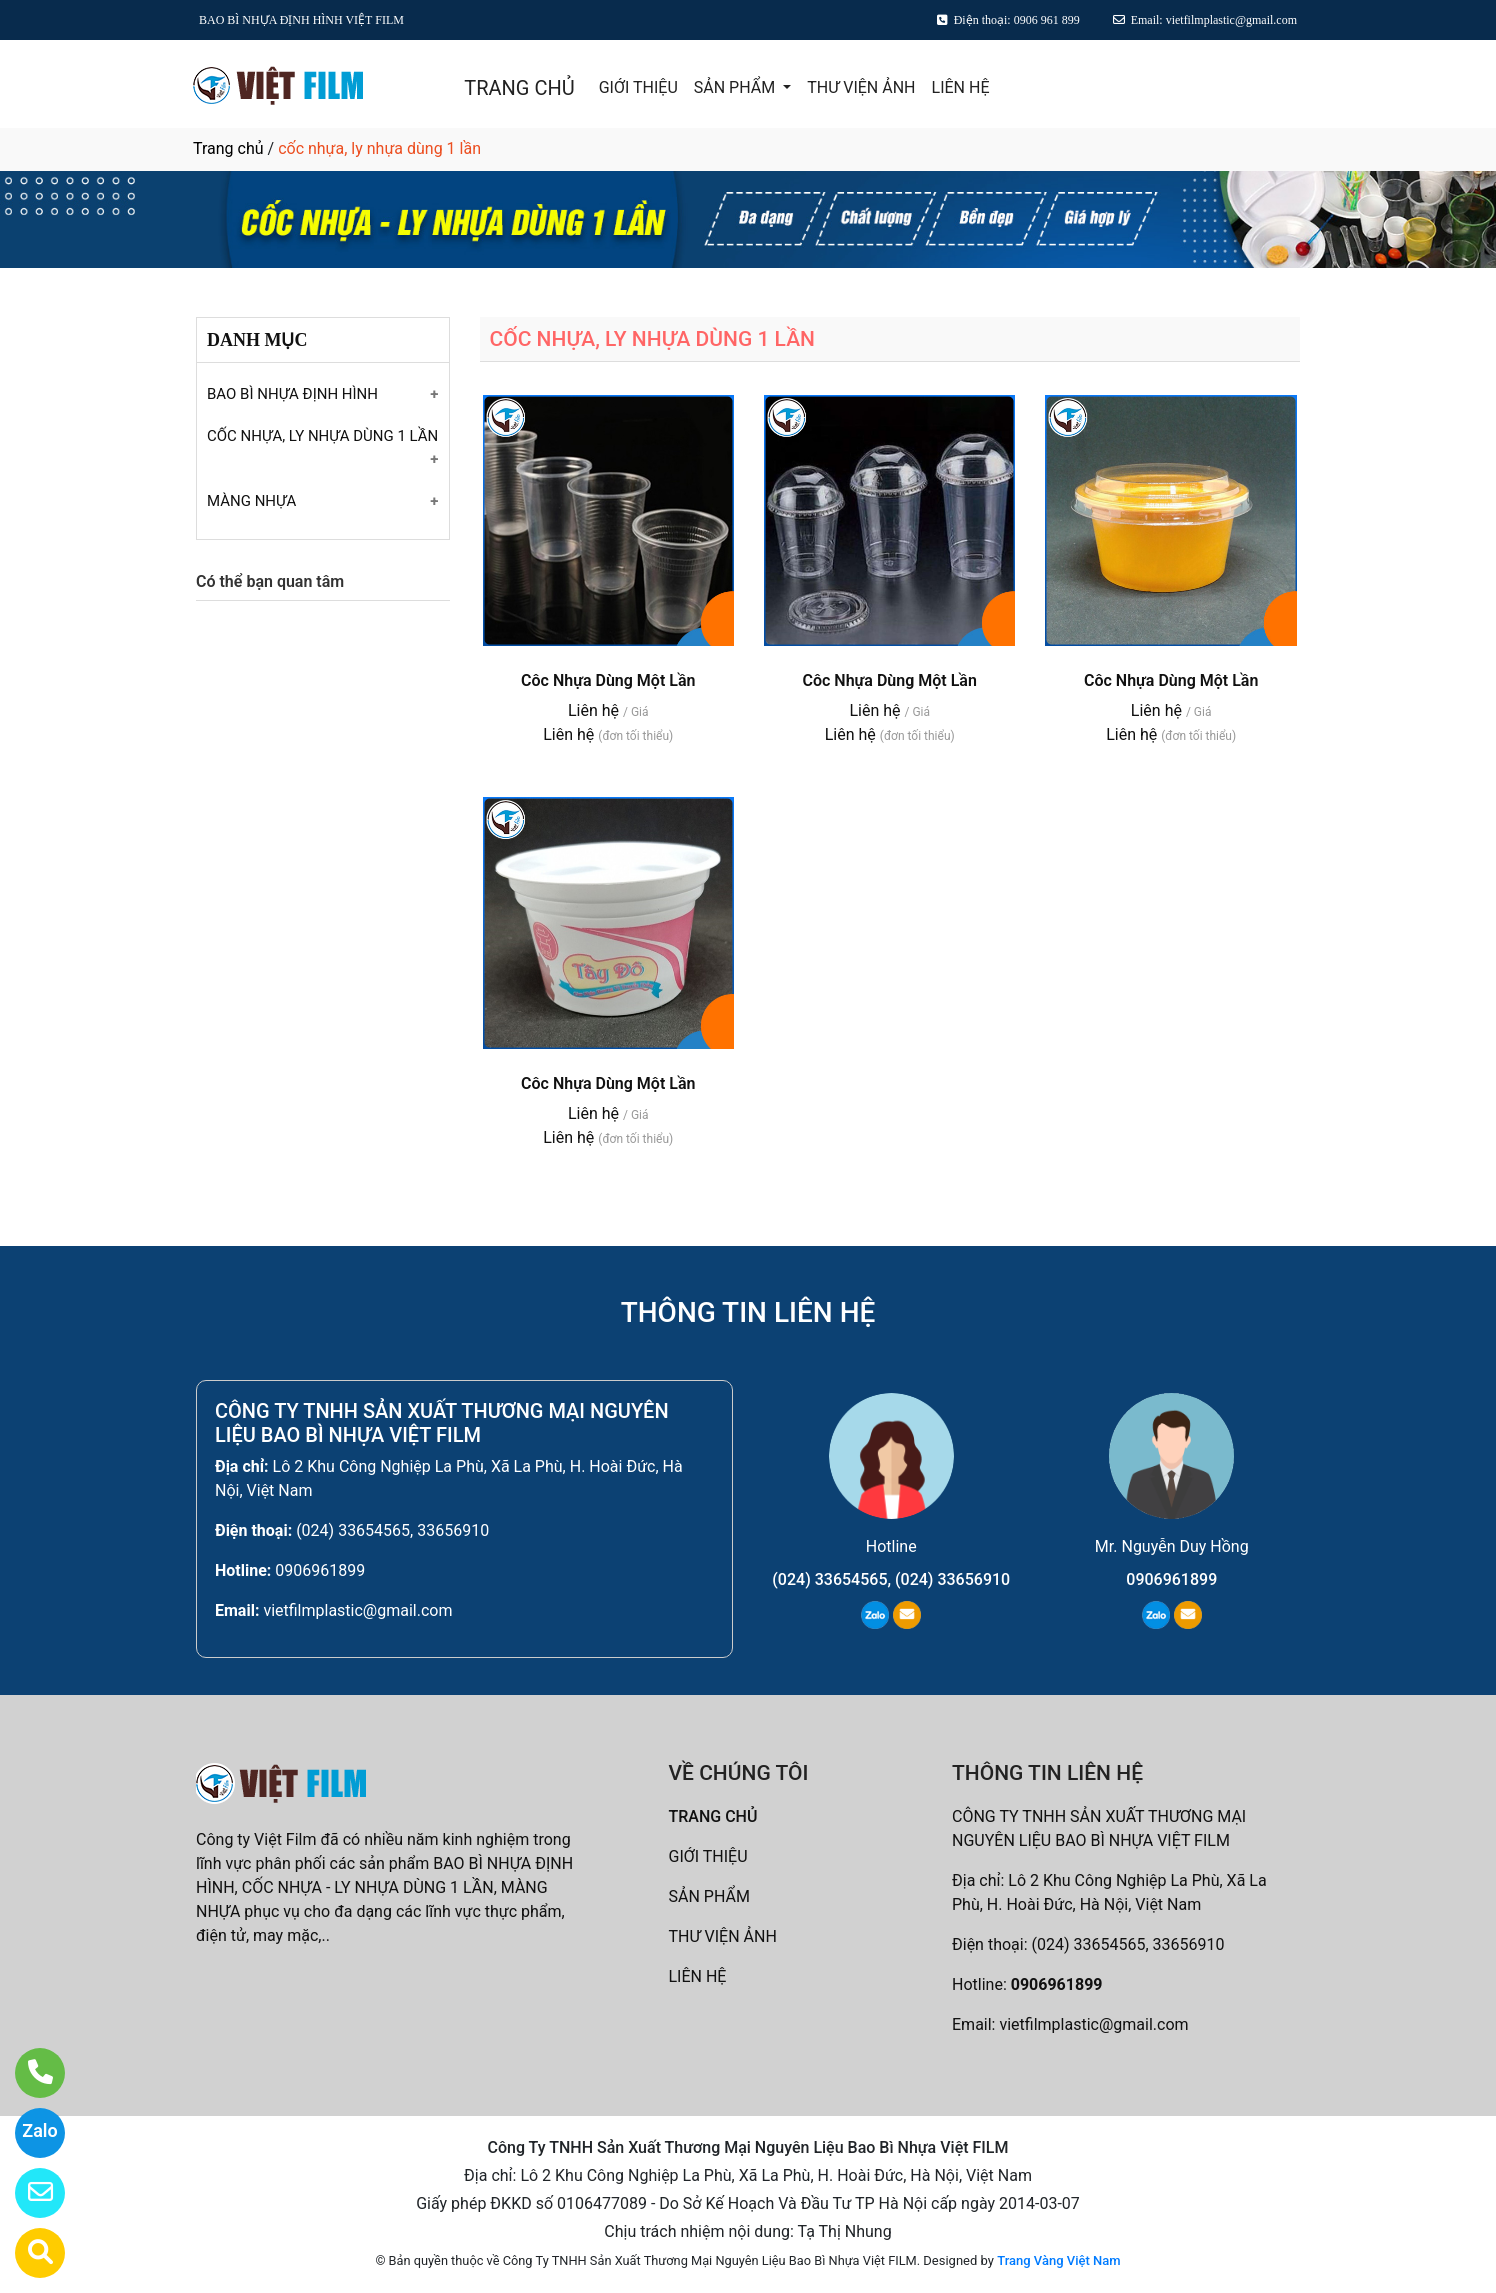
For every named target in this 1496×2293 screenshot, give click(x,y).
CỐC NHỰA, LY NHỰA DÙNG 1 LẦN (322, 436)
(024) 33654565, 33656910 (392, 1530)
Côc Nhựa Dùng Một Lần (608, 680)
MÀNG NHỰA (251, 501)
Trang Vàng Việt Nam (1058, 2260)
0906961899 (320, 1570)
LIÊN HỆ (961, 87)
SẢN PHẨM (736, 87)
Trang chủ (228, 148)
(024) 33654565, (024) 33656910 (891, 1579)
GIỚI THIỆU (638, 87)
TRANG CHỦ (519, 88)
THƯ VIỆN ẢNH (861, 87)
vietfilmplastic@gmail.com (357, 1610)
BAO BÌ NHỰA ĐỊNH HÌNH (292, 394)
